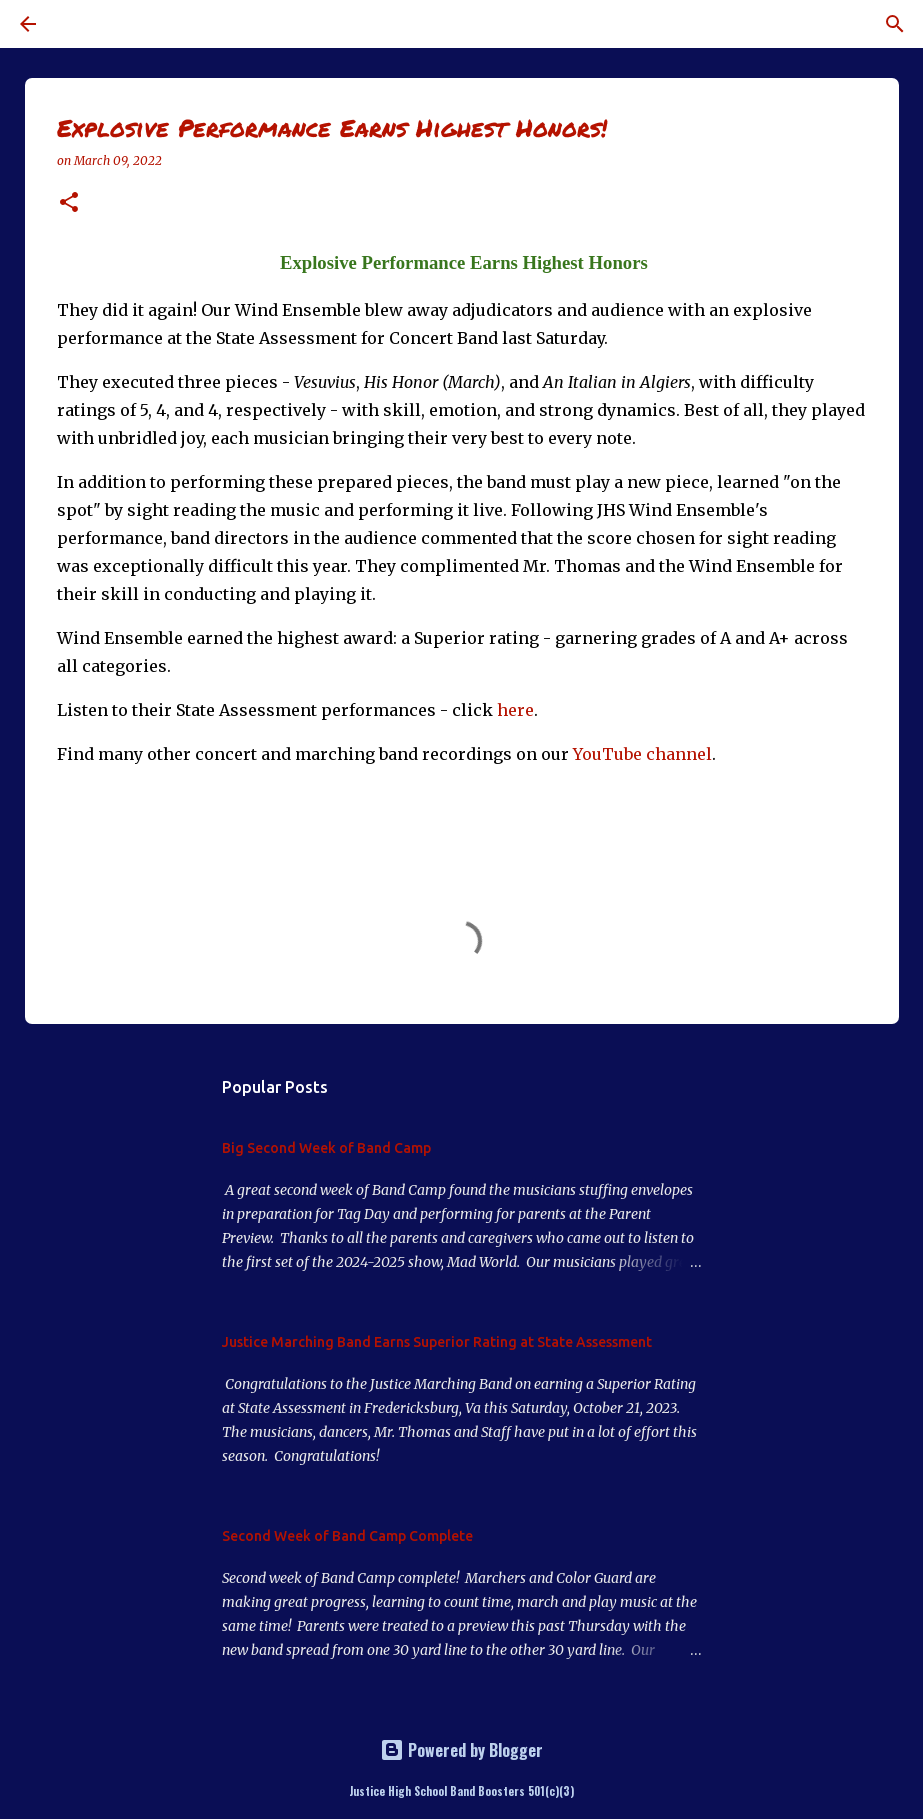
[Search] (84, 24)
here (515, 710)
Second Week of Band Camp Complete (347, 1536)
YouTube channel (642, 754)
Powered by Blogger (461, 1750)
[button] (69, 203)
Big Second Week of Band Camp (326, 1148)
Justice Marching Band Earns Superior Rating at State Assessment (437, 1342)
